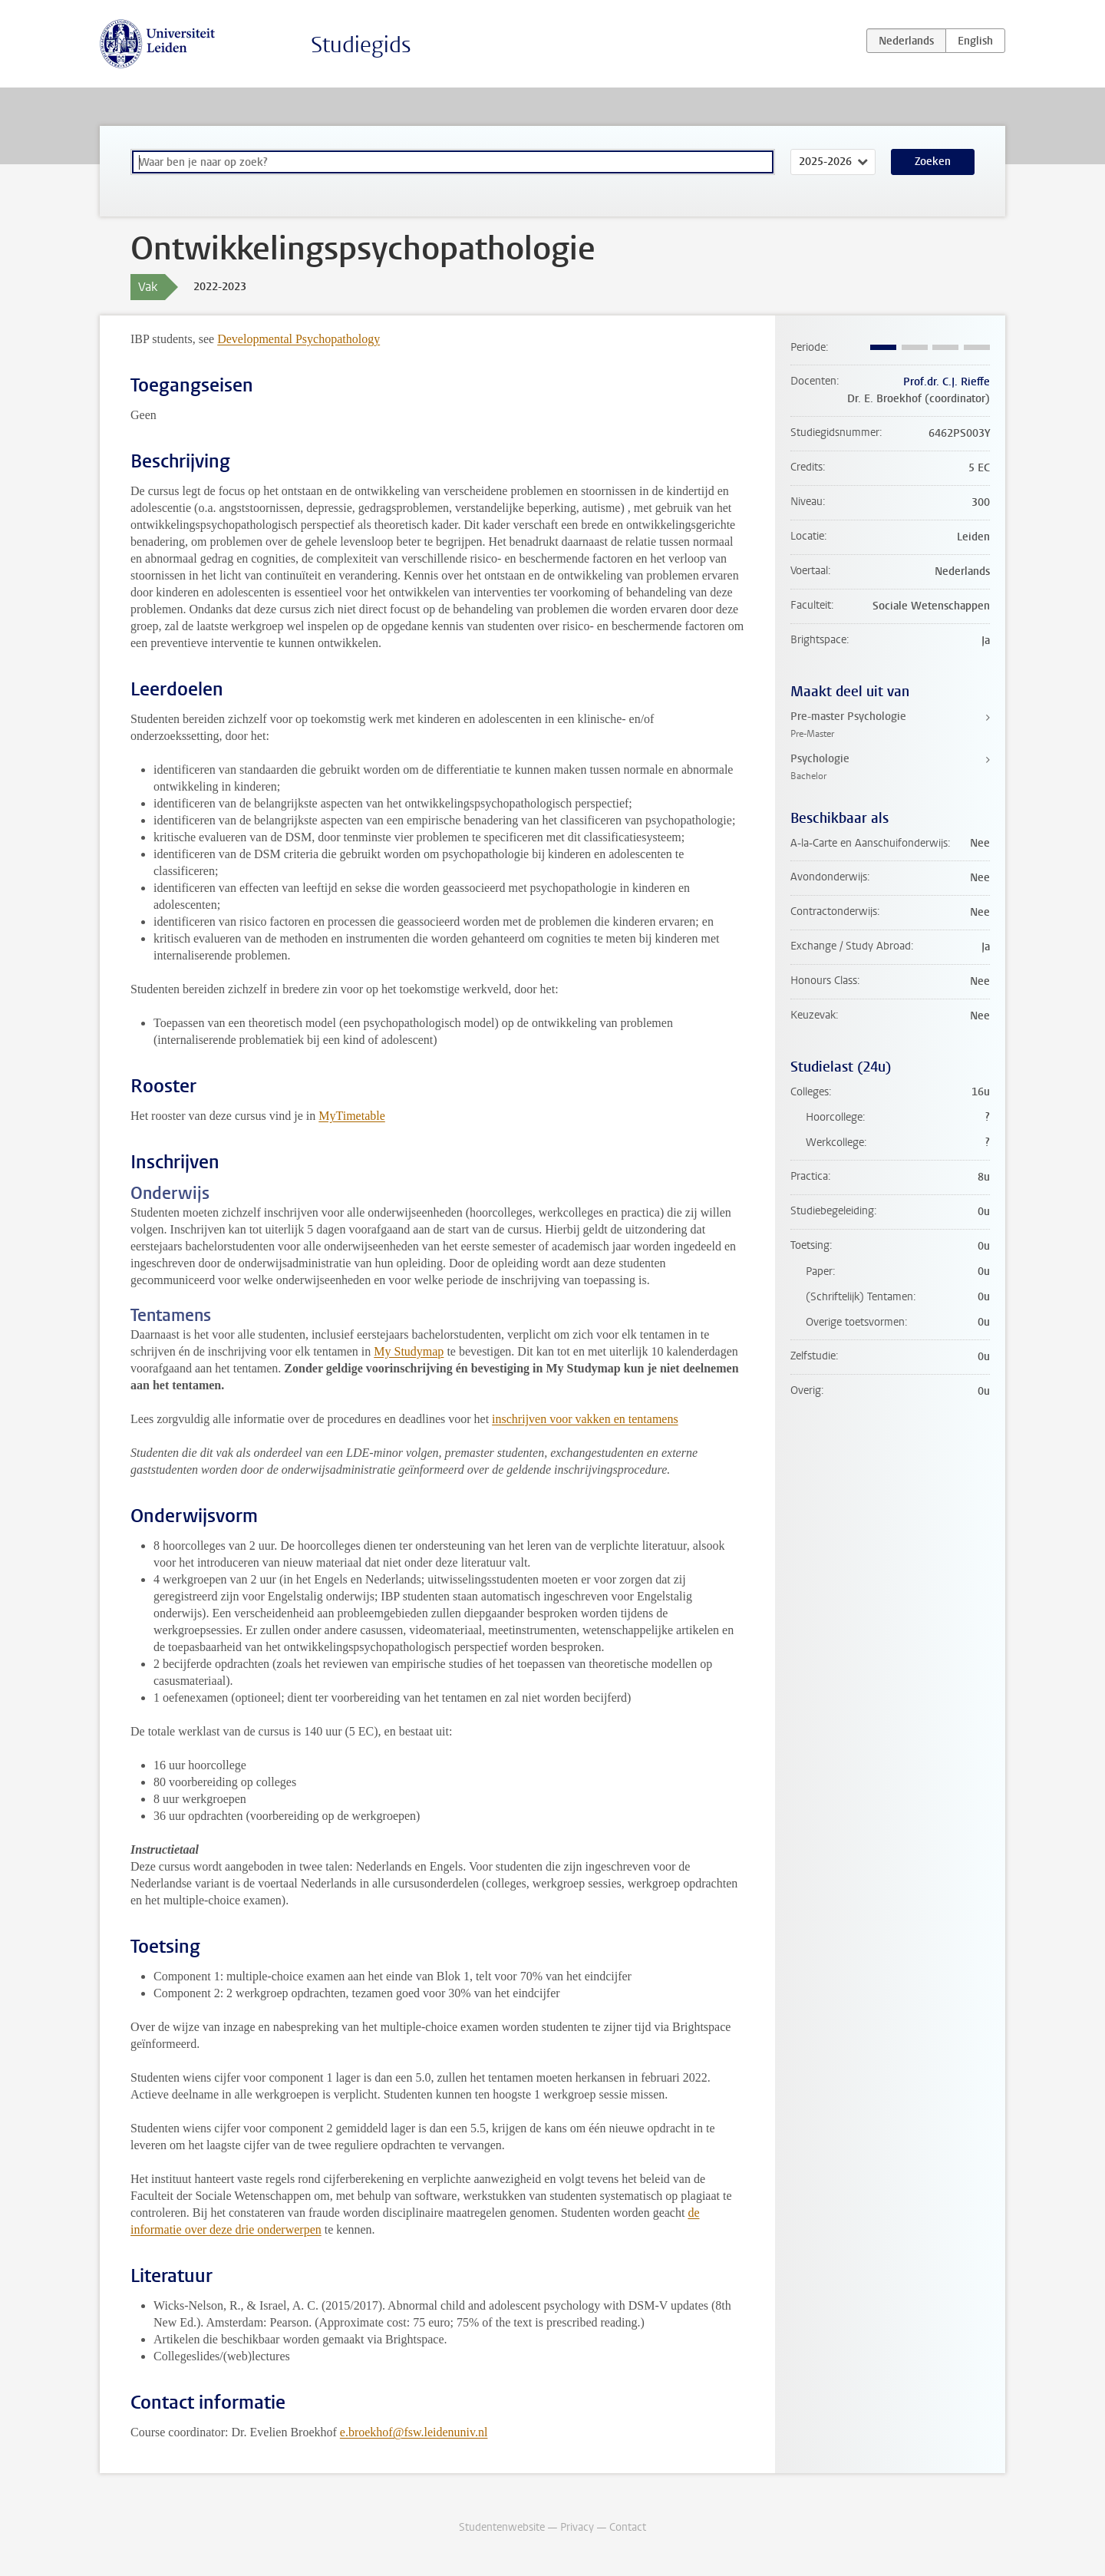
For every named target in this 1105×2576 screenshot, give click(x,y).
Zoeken (933, 161)
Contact (627, 2527)
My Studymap (409, 1351)
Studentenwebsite (502, 2527)
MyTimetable (351, 1115)
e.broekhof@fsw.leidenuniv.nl (414, 2432)
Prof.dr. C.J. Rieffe (946, 382)
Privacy (577, 2527)
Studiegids (361, 45)
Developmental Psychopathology (298, 338)
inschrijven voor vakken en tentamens (585, 1418)
